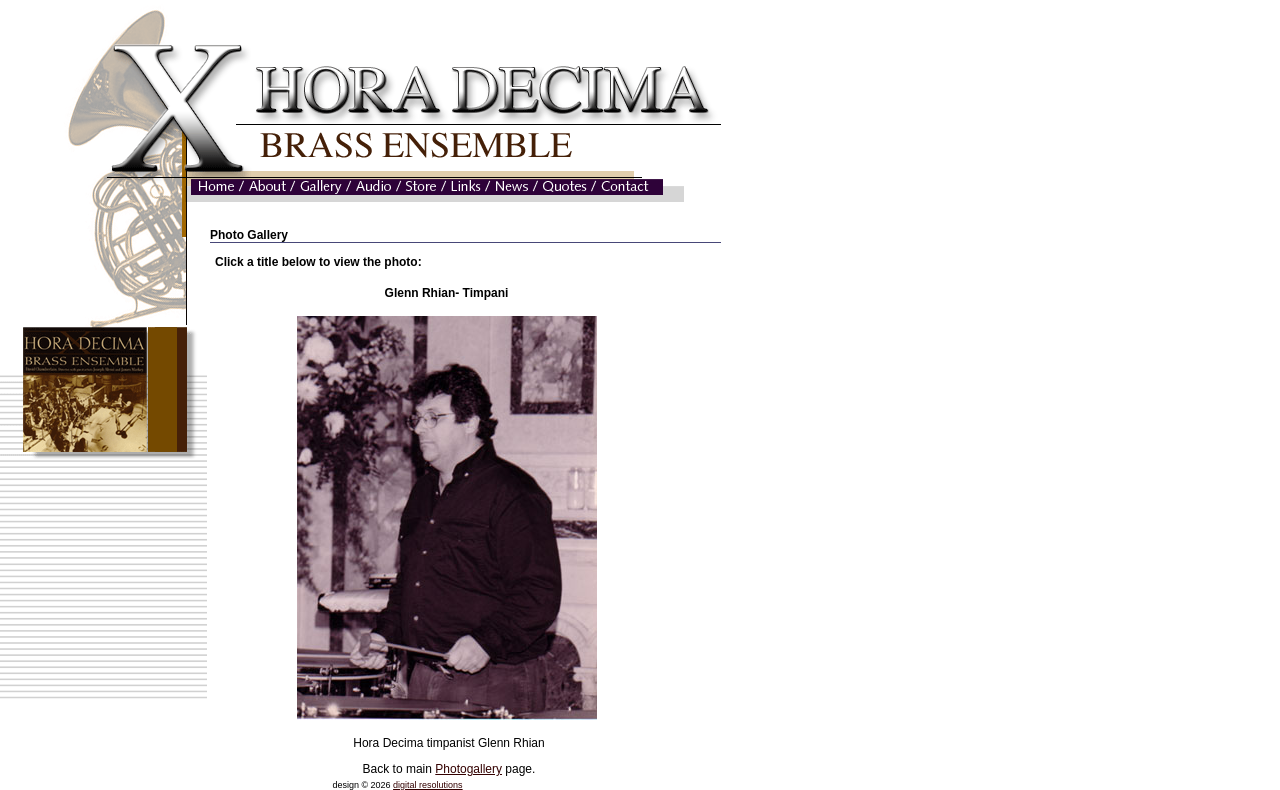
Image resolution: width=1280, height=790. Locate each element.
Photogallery (468, 769)
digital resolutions (428, 785)
